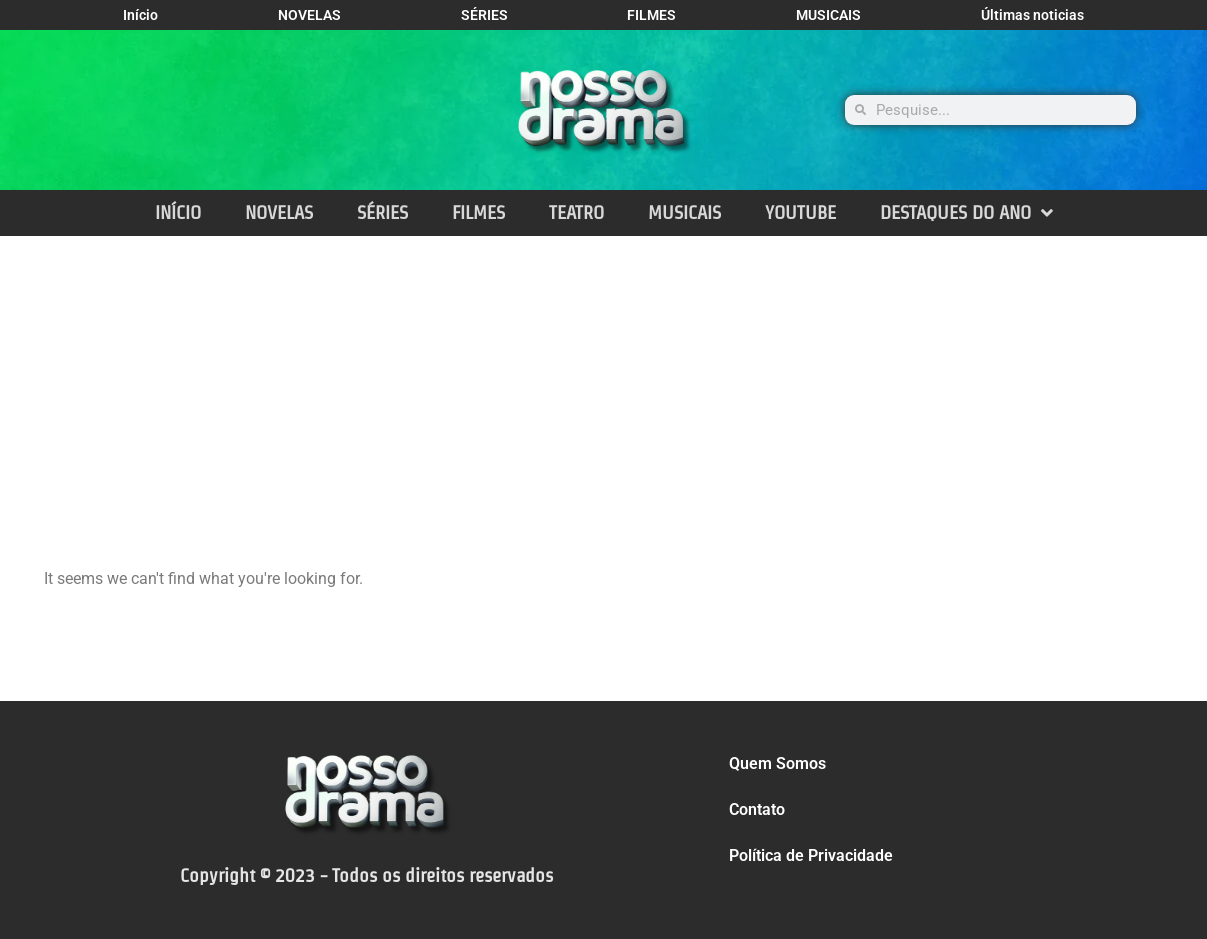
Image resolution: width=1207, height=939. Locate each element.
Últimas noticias (1032, 15)
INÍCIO (178, 212)
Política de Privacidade (811, 855)
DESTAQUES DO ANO (966, 212)
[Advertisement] (604, 386)
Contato (757, 809)
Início (140, 15)
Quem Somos (777, 763)
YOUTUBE (800, 212)
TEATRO (576, 212)
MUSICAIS (828, 15)
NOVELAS (309, 15)
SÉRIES (484, 15)
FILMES (651, 15)
